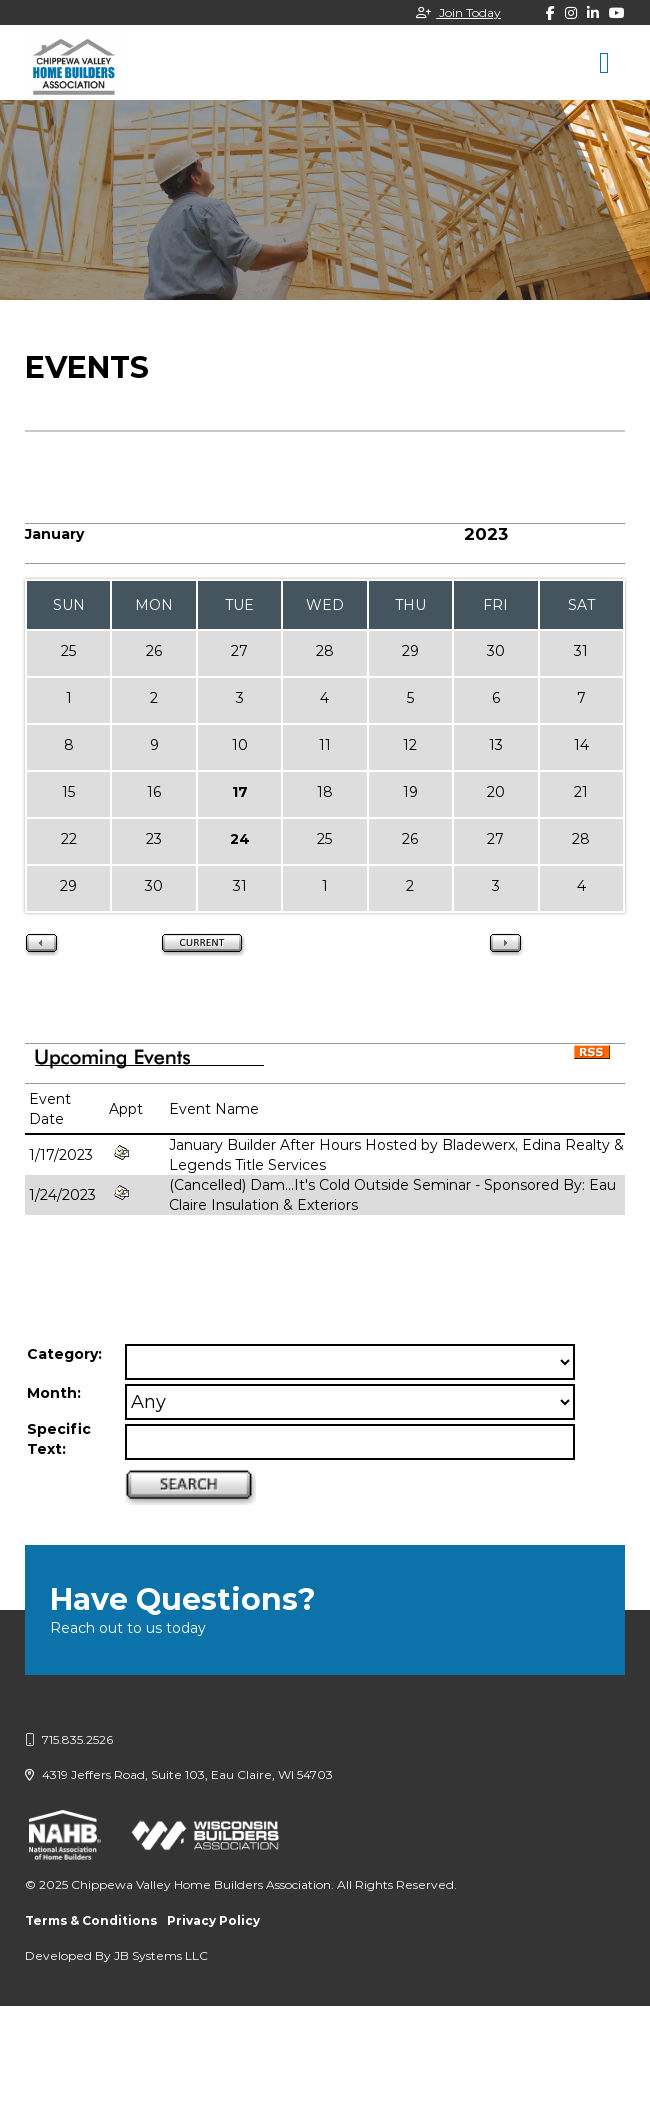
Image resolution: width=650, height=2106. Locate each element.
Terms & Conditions (91, 1920)
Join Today (458, 12)
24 (240, 839)
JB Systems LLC (161, 1955)
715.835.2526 (69, 1739)
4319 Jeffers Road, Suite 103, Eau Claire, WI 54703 (179, 1774)
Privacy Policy (213, 1920)
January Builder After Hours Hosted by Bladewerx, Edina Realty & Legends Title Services (396, 1155)
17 (240, 792)
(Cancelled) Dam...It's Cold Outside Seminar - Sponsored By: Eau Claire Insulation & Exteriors (392, 1195)
